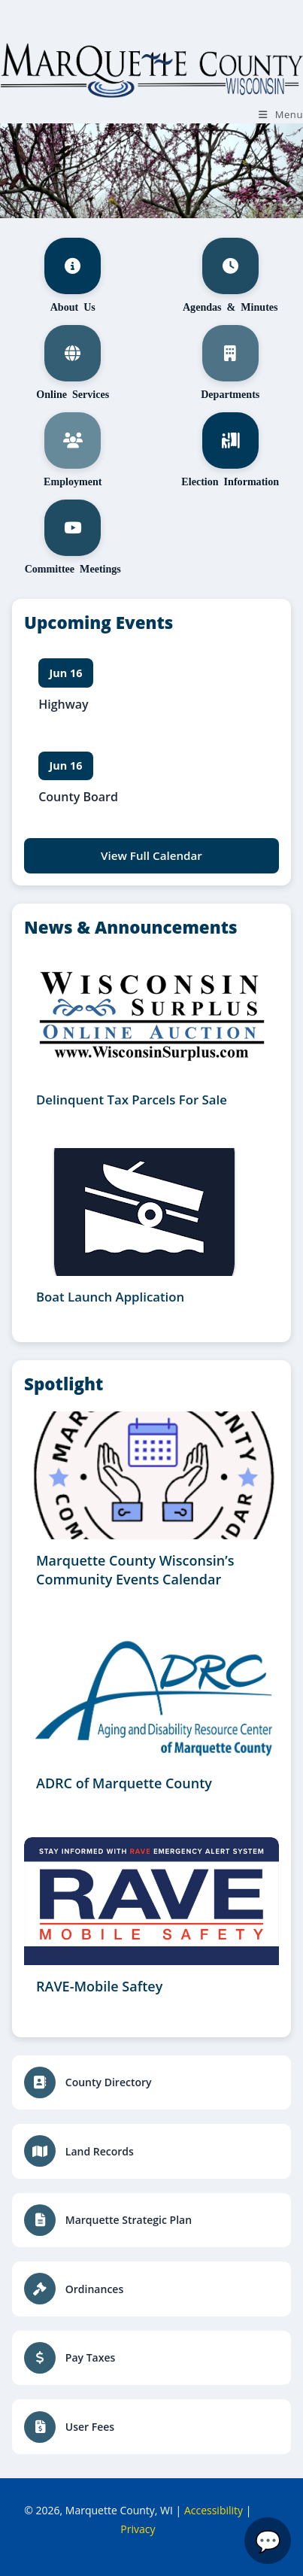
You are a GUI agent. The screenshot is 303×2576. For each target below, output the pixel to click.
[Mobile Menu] (281, 114)
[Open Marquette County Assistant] (267, 2540)
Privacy (137, 2529)
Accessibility (213, 2510)
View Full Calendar (151, 855)
